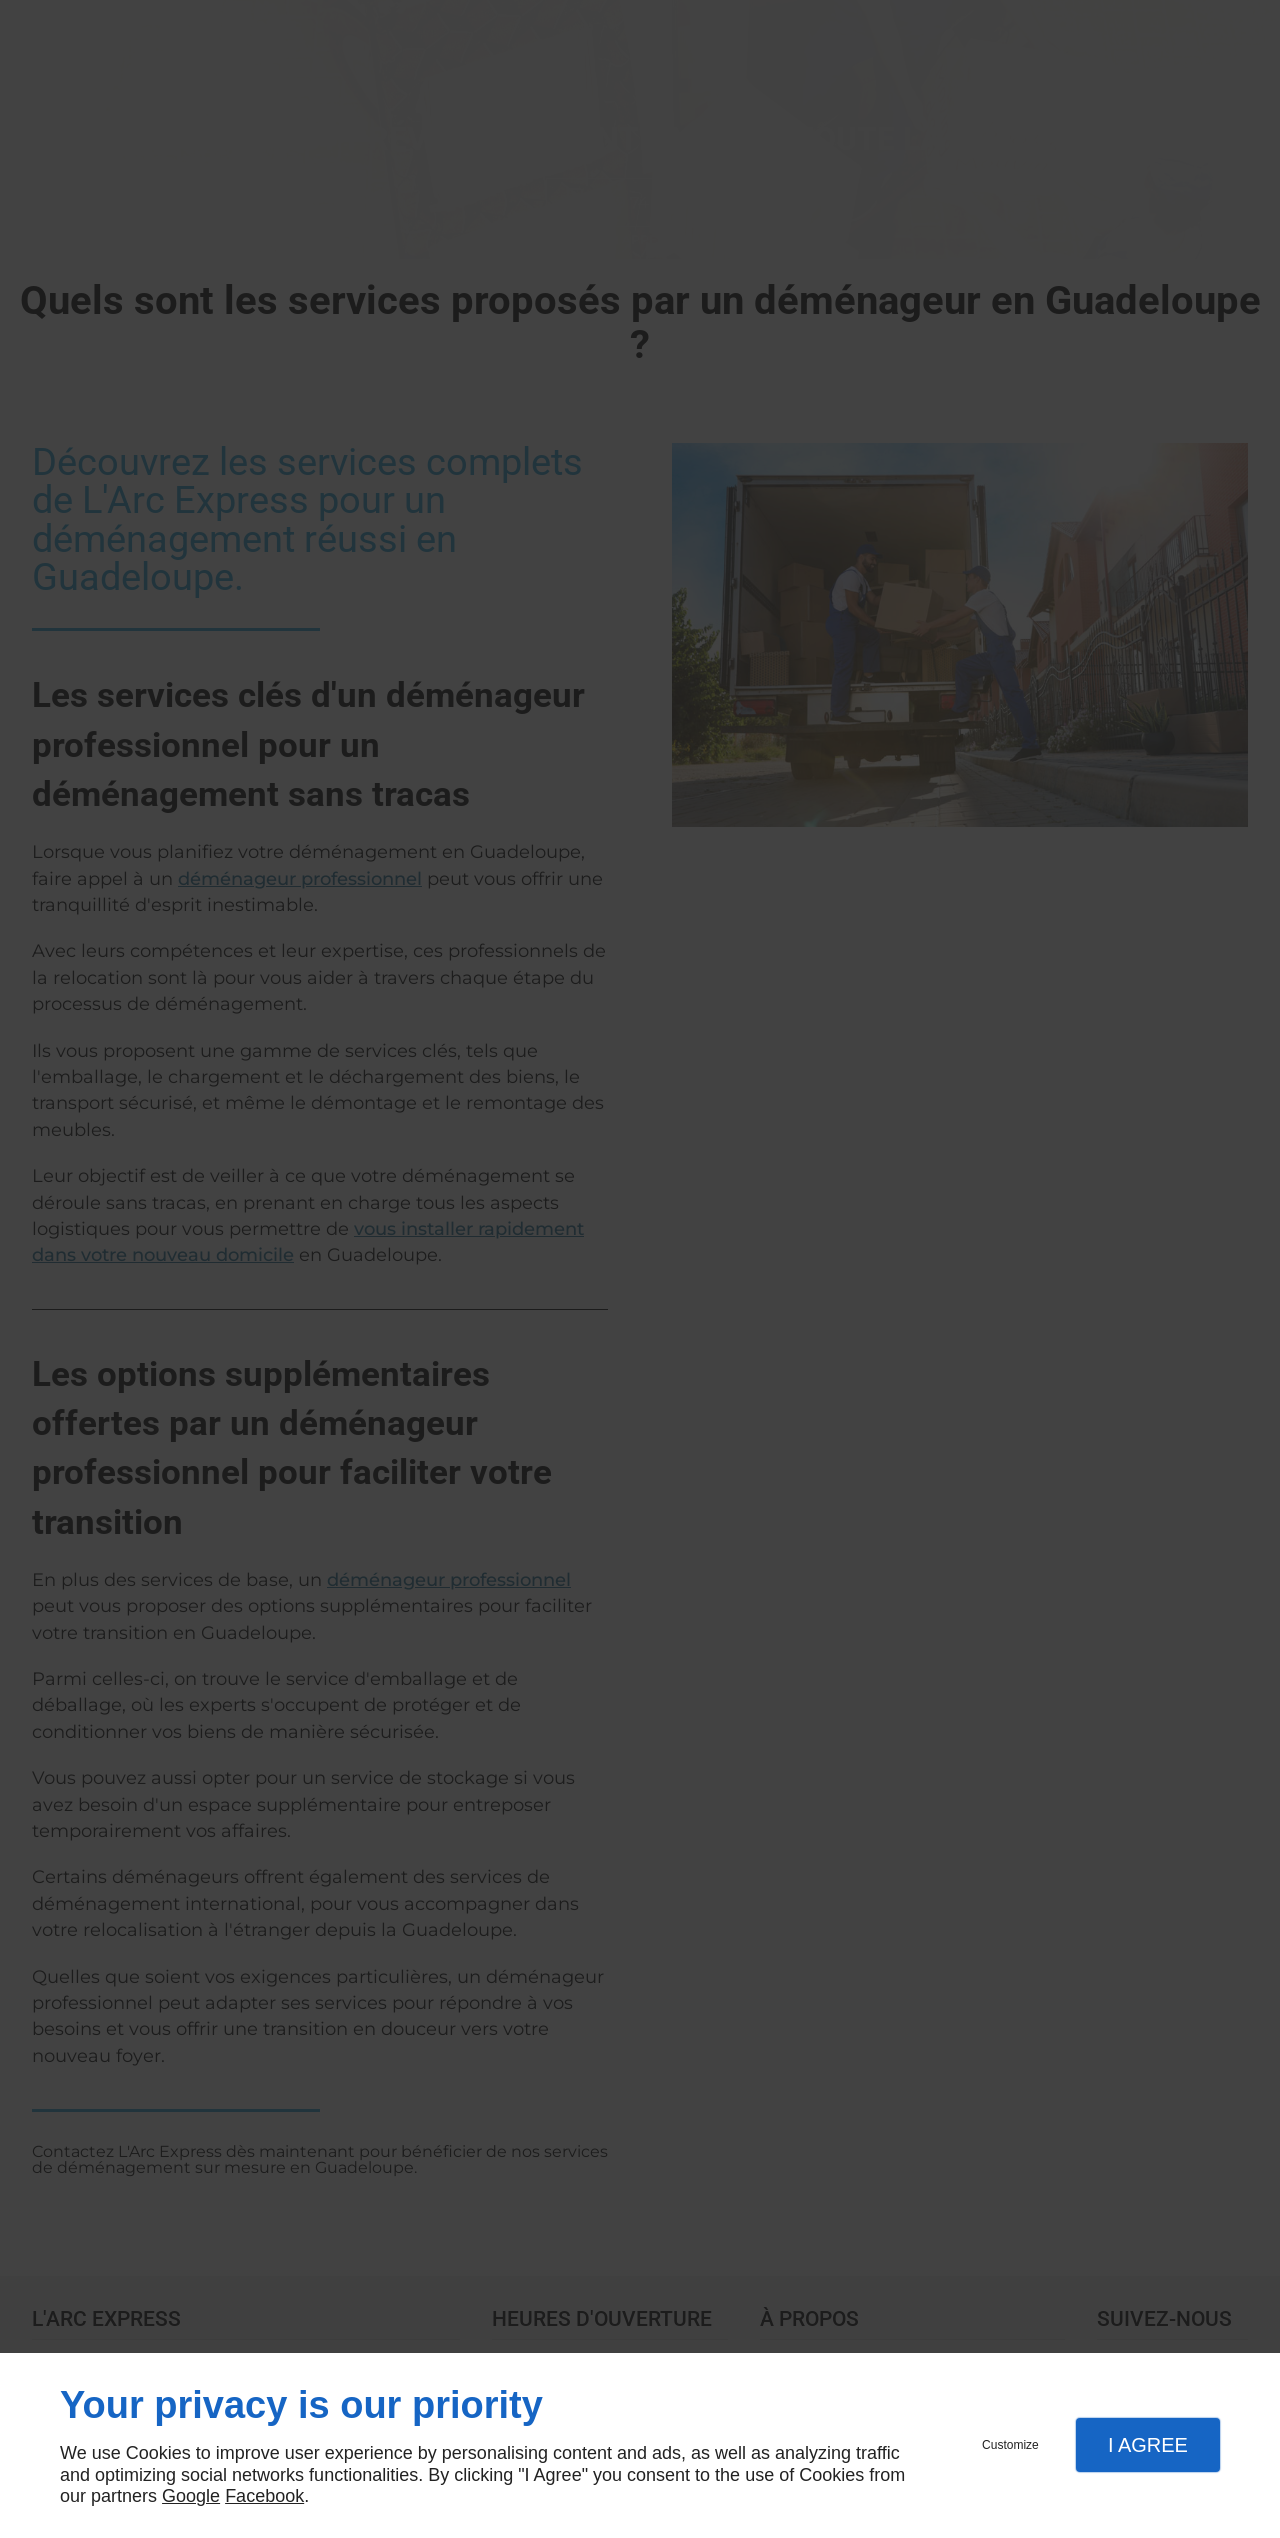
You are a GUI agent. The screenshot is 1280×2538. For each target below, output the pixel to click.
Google (191, 2496)
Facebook (264, 2496)
